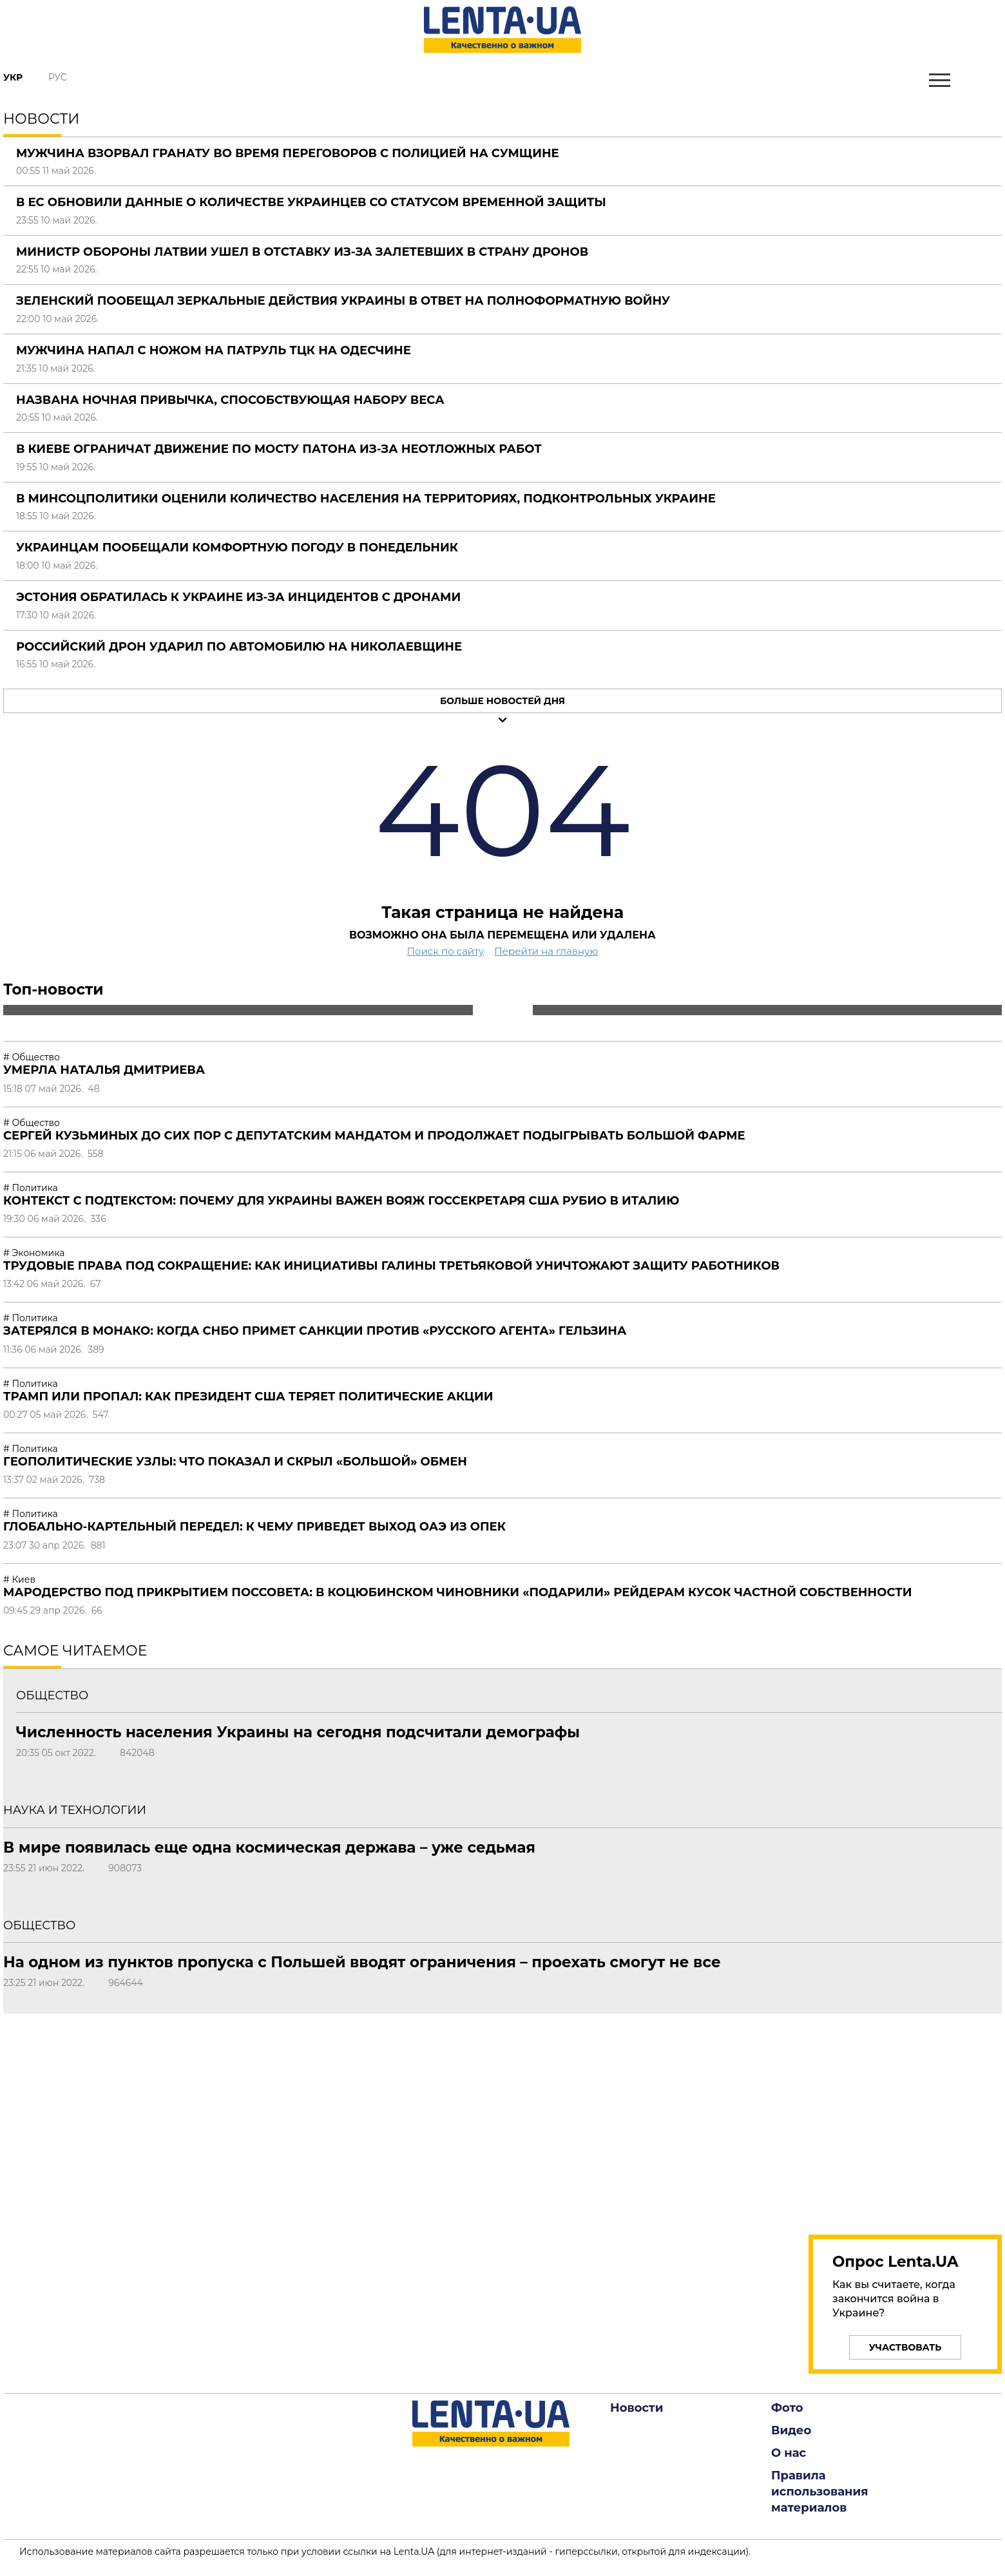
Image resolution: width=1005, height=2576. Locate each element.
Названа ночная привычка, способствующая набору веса (230, 400)
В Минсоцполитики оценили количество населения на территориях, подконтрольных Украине (366, 498)
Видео (791, 2430)
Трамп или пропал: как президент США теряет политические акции (248, 1396)
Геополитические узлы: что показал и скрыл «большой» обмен (235, 1462)
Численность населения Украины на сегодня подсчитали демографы (298, 1732)
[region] (905, 2117)
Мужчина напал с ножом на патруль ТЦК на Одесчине (213, 350)
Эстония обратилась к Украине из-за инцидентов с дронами (238, 597)
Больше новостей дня (502, 701)
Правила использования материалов (819, 2491)
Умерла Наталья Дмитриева (104, 1070)
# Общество (31, 1057)
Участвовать (905, 2347)
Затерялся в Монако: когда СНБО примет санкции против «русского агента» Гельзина (314, 1331)
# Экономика (33, 1253)
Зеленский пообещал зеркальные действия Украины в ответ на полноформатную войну (343, 301)
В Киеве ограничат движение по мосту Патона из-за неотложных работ (279, 449)
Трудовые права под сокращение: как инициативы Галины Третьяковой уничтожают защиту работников (391, 1266)
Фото (787, 2408)
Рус (57, 77)
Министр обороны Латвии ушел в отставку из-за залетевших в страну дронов (302, 252)
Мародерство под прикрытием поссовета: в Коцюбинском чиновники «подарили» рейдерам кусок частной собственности (457, 1592)
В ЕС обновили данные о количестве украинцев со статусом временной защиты (311, 202)
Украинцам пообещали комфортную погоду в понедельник (237, 547)
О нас (788, 2453)
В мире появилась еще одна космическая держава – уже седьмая (269, 1847)
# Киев (19, 1579)
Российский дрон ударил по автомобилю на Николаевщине (239, 647)
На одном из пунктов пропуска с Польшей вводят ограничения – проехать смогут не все (362, 1962)
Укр (13, 77)
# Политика (30, 1188)
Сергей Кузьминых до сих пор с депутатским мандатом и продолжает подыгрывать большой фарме (374, 1136)
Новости (636, 2408)
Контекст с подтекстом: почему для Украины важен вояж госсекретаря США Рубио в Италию (341, 1201)
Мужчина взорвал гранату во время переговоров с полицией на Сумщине (287, 153)
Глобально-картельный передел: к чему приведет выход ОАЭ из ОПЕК (254, 1527)
